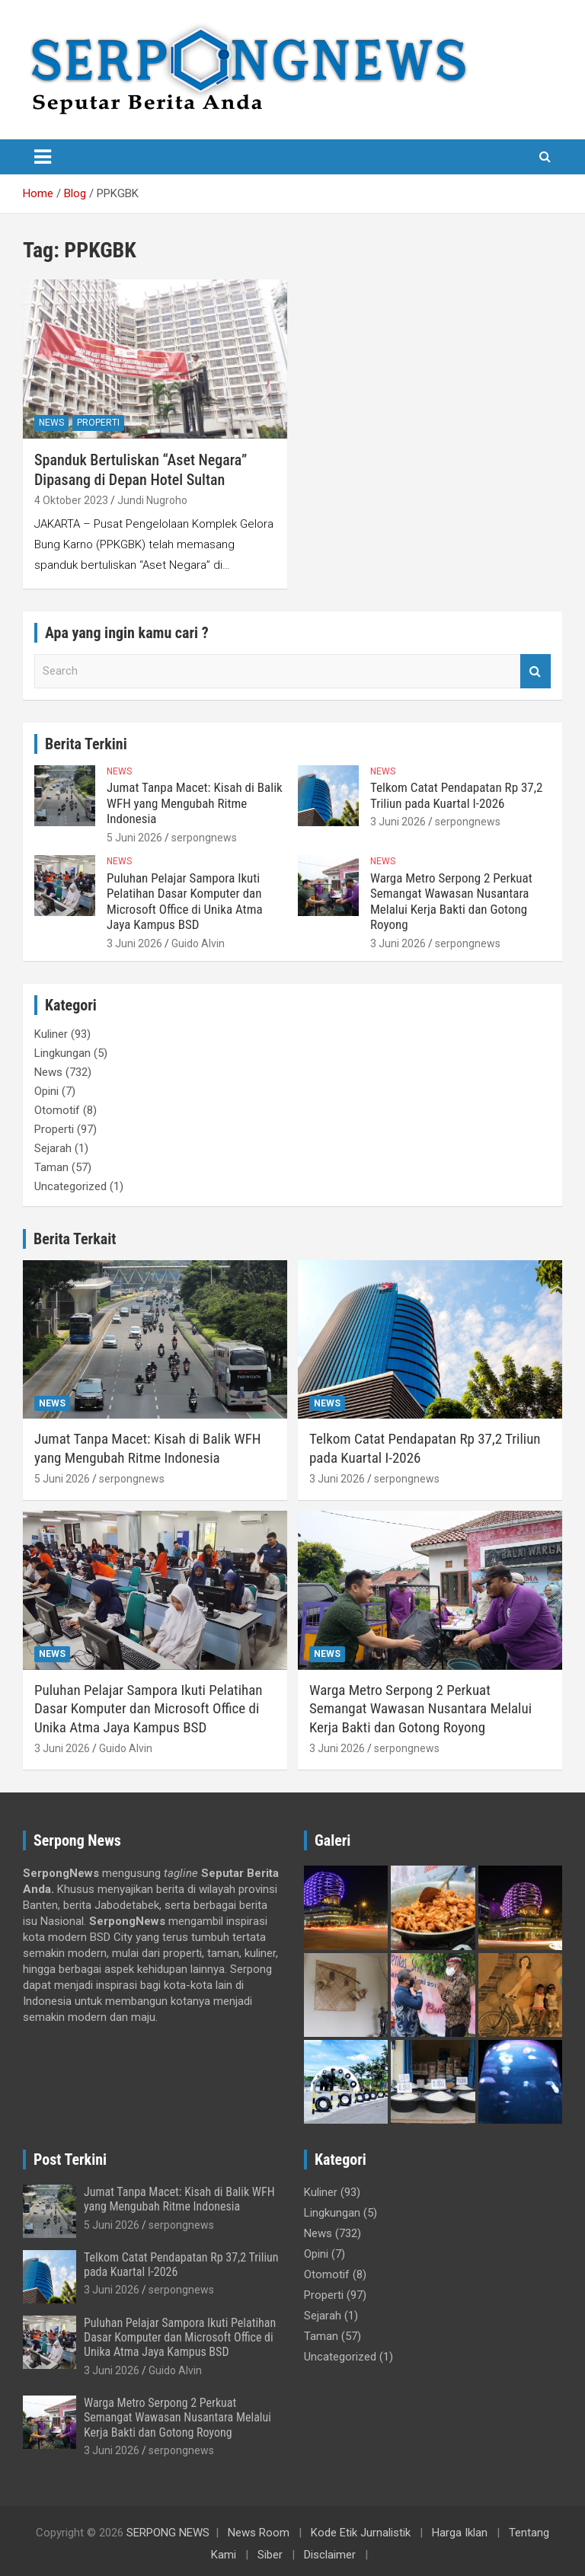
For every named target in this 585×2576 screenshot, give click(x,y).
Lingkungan (62, 1053)
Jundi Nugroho (152, 500)
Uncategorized (70, 1186)
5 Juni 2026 (134, 838)
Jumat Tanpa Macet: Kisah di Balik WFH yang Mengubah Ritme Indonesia (195, 803)
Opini (46, 1091)
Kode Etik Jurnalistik (361, 2532)
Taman (51, 1167)
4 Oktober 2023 (71, 500)
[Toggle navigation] (42, 156)
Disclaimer (330, 2555)
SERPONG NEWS (167, 2532)
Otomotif (57, 1110)
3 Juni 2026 (398, 822)
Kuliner (51, 1034)
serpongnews (204, 838)
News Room (258, 2532)
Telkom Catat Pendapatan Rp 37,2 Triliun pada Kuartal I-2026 (456, 795)
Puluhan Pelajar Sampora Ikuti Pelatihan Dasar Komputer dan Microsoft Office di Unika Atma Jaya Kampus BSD (185, 901)
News (51, 422)
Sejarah (53, 1148)
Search (535, 671)
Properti (98, 422)
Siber (270, 2555)
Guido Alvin (198, 943)
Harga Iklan (460, 2532)
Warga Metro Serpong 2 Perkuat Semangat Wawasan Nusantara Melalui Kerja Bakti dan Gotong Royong (451, 901)
